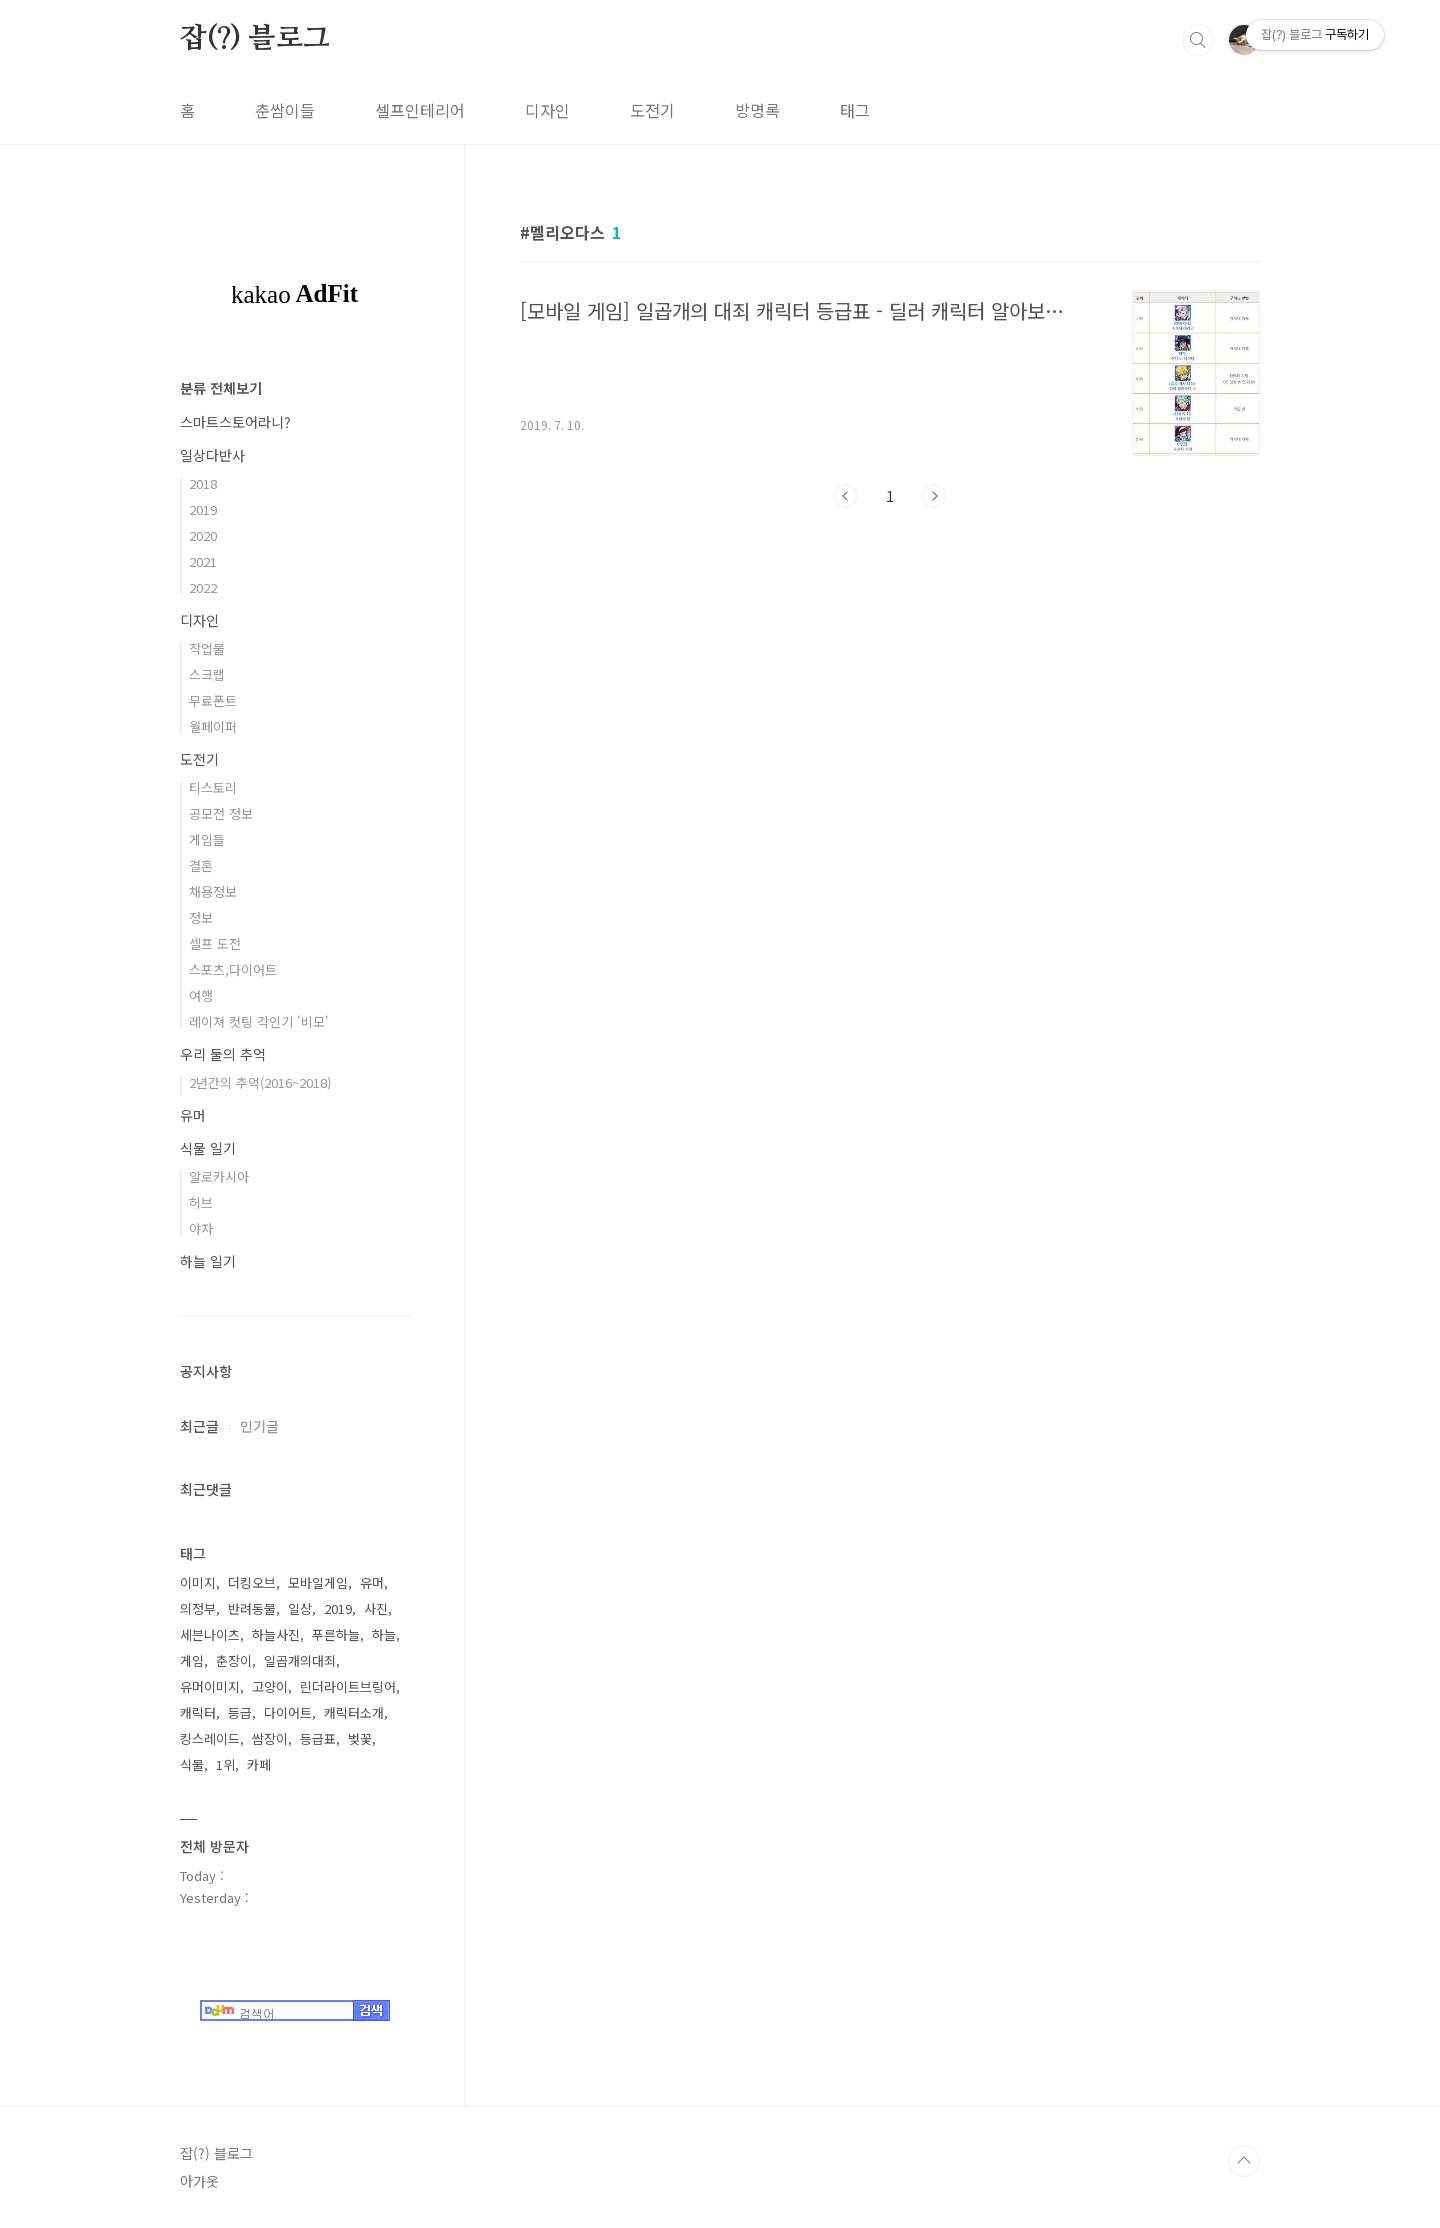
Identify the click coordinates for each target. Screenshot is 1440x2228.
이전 (846, 496)
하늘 (384, 1634)
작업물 (207, 648)
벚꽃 (360, 1738)
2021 (203, 561)
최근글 (199, 1426)
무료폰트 (213, 700)
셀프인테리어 (420, 110)
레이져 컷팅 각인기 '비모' (259, 1021)
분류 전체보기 (221, 388)
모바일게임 (318, 1582)
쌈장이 (270, 1738)
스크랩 (207, 674)
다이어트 (288, 1712)
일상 (300, 1608)
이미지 (198, 1582)
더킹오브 (252, 1582)
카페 (259, 1764)
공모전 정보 (221, 813)
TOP (1244, 2161)
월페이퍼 (213, 726)
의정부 (198, 1608)
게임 (192, 1660)
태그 (855, 110)
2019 (203, 509)
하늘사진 (276, 1634)
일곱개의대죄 (300, 1660)
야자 (201, 1228)
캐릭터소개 (354, 1712)
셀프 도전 (215, 943)
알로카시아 (219, 1176)
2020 (203, 535)
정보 (201, 917)
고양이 (270, 1686)
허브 (201, 1202)
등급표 (318, 1738)
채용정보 (213, 891)
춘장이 (234, 1660)
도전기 (652, 110)
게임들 (207, 839)
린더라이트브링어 (348, 1686)
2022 (203, 587)
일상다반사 (212, 455)
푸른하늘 (336, 1634)
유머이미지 (210, 1686)
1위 (225, 1764)
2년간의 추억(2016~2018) (260, 1082)
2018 (203, 483)
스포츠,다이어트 (233, 969)
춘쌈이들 (285, 110)
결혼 (201, 865)
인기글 (259, 1426)
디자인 (547, 110)
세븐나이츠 (210, 1634)
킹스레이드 (210, 1738)
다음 (934, 496)
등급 (240, 1712)
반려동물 (252, 1608)
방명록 (757, 110)
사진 (376, 1608)
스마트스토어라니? (235, 422)
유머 (193, 1115)
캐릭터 (198, 1712)
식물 (192, 1764)
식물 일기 (208, 1148)
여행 (201, 995)
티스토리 (213, 787)
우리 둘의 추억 (223, 1054)
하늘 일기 (208, 1261)
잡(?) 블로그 (254, 39)
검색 (1198, 40)
